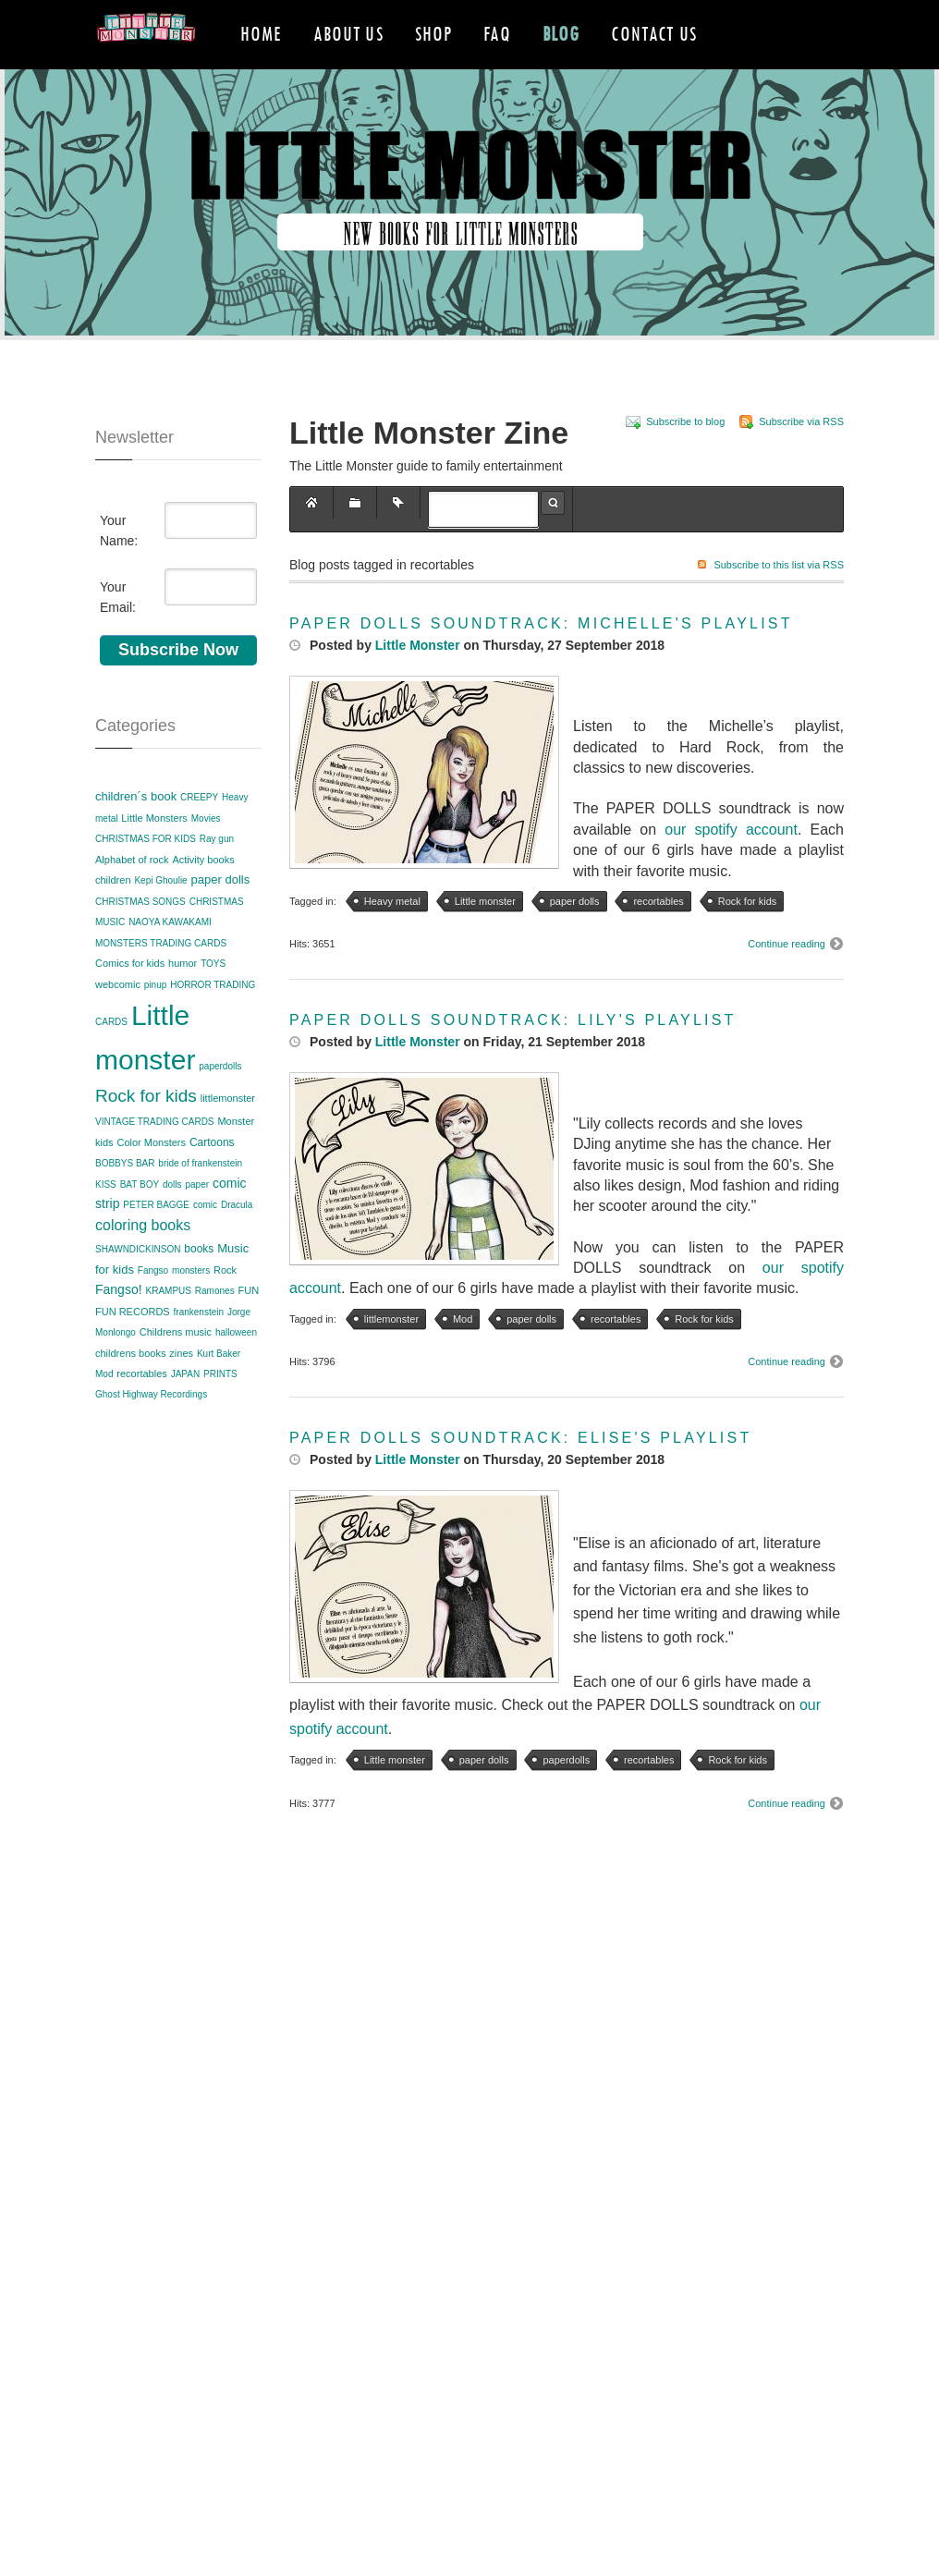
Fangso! (118, 1333)
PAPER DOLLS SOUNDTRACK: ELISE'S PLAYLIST (520, 1482)
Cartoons (212, 1185)
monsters (191, 1314)
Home (261, 33)
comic (205, 1248)
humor (182, 1007)
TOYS (213, 1008)
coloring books (142, 1269)
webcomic (117, 1027)
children (113, 924)
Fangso (153, 1314)
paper (197, 1228)
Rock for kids (146, 1139)
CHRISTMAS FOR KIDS (145, 883)
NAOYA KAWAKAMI (170, 966)
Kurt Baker (218, 1397)
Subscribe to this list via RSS (778, 608)
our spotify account (731, 873)
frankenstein (199, 1355)
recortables (141, 1416)
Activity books (203, 903)
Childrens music (176, 1376)
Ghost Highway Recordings (151, 1439)
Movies (206, 862)
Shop (434, 33)
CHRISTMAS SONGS (140, 945)
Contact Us (654, 33)
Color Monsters (151, 1185)
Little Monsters (154, 861)
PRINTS (220, 1417)
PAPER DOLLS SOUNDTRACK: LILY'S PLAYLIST (513, 1064)
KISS (105, 1228)
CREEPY (199, 841)
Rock (225, 1313)
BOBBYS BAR (124, 1207)
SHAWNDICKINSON (137, 1293)
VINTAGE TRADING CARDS (154, 1166)
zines (181, 1396)
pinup (155, 1028)
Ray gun (217, 883)
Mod (104, 1417)
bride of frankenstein (200, 1207)
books (198, 1292)
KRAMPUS (167, 1335)
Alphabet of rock (132, 903)
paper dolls (220, 924)
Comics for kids (130, 1007)
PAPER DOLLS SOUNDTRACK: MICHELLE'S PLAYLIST (541, 667)
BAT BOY (139, 1228)
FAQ (496, 33)
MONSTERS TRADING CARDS (160, 987)
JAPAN (186, 1417)
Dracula (236, 1248)
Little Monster (417, 688)
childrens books (130, 1396)
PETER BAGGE (156, 1248)
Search (553, 546)
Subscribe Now (178, 693)
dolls (172, 1228)
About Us (348, 33)
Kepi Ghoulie (160, 925)
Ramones (215, 1335)
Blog (561, 33)
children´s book (136, 841)
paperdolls (220, 1110)
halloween (236, 1377)
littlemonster (228, 1141)
